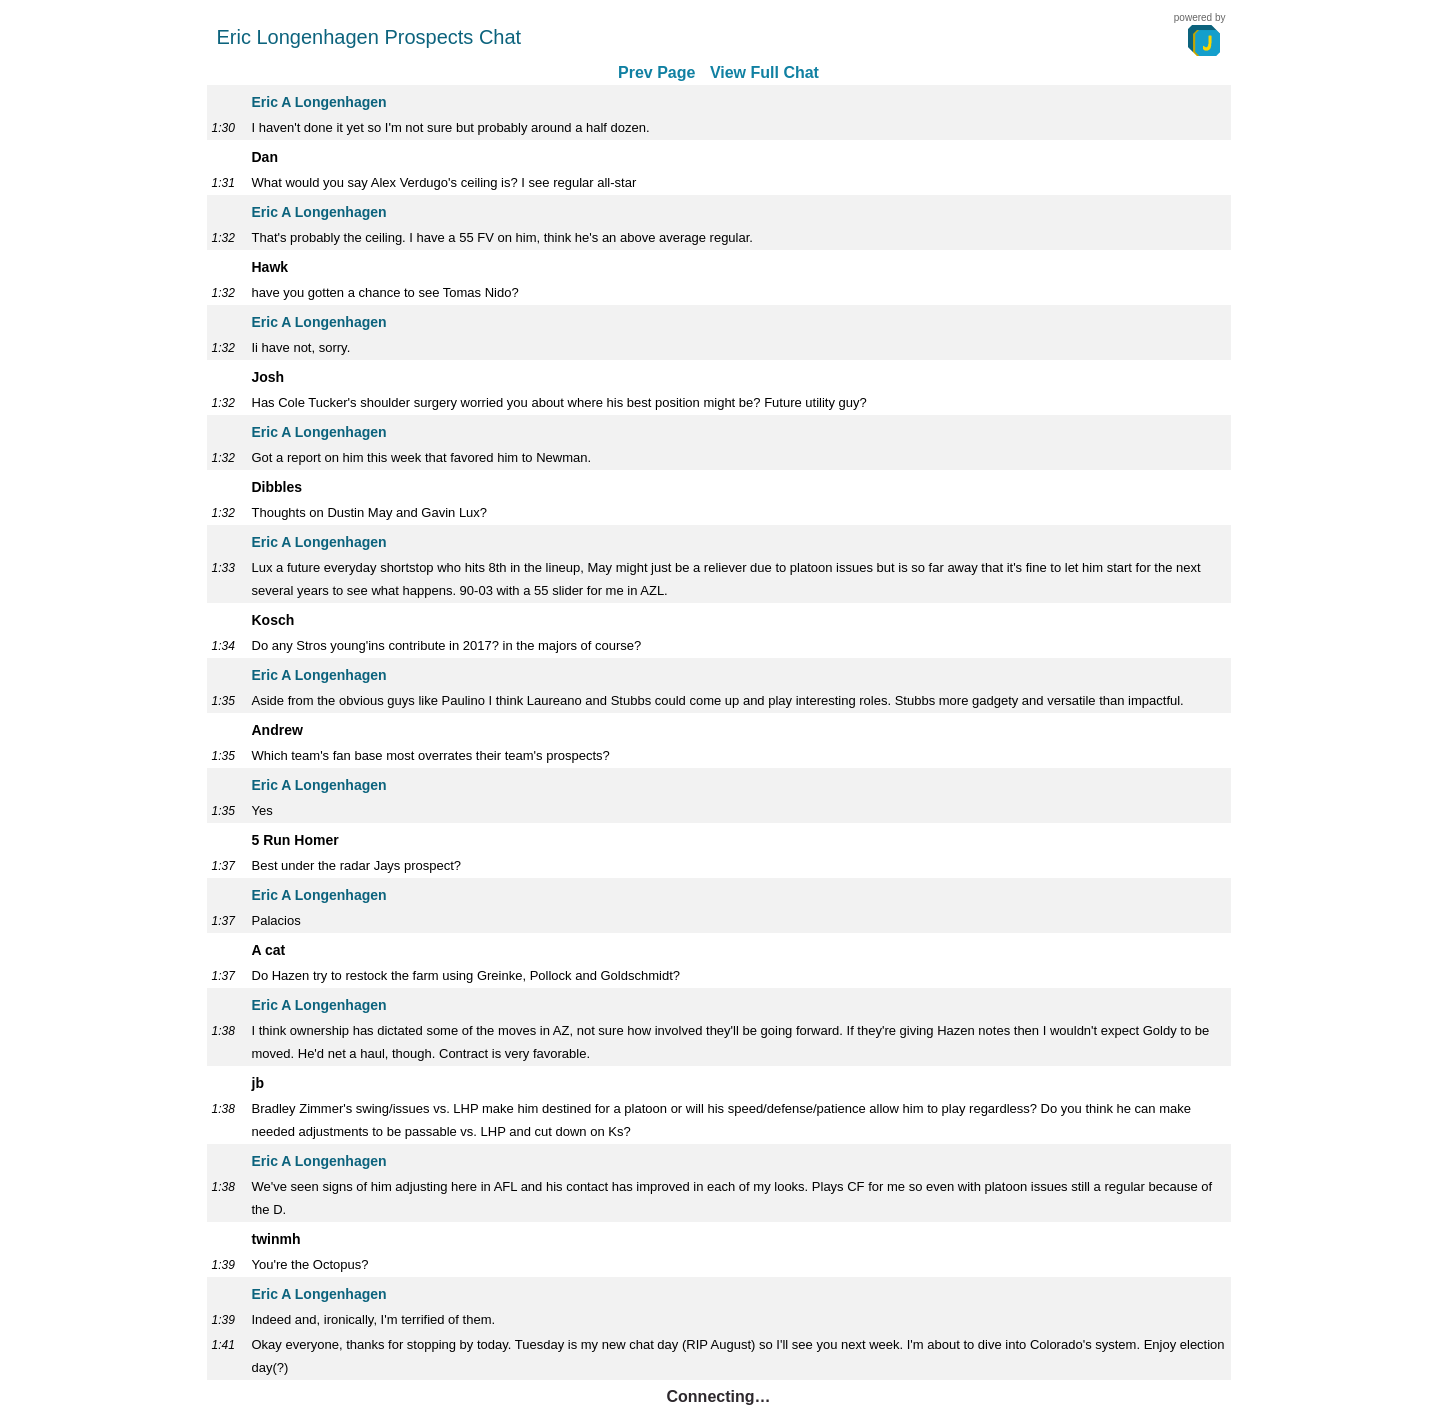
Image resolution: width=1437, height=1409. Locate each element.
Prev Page (656, 72)
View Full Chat (764, 72)
